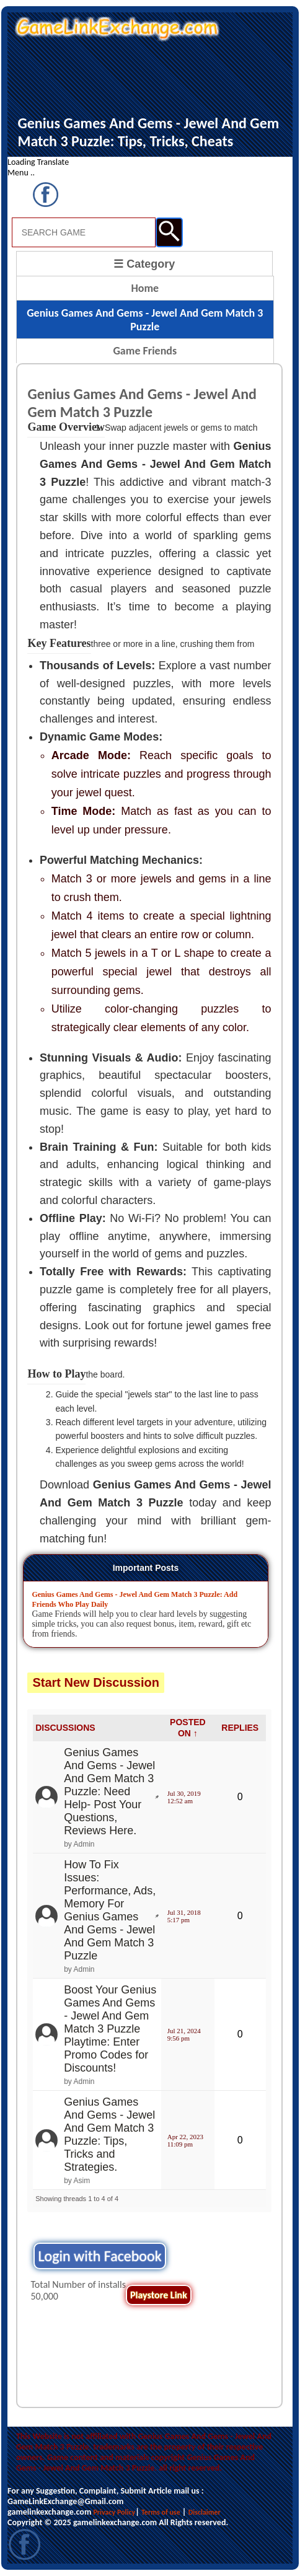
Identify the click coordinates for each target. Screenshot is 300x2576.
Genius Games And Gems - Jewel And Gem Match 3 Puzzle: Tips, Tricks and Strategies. (109, 2134)
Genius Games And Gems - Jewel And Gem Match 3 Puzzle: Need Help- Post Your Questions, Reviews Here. (109, 1791)
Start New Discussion (95, 1682)
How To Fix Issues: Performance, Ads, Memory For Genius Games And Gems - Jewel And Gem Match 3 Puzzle (110, 1910)
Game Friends (145, 351)
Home (145, 288)
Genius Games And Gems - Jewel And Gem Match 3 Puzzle (145, 319)
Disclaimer (204, 2512)
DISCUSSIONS (65, 1728)
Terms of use (160, 2512)
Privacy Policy (114, 2512)
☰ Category (144, 264)
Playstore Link (158, 2295)
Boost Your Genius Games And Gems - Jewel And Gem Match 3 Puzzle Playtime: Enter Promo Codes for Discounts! (110, 2029)
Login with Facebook (99, 2256)
